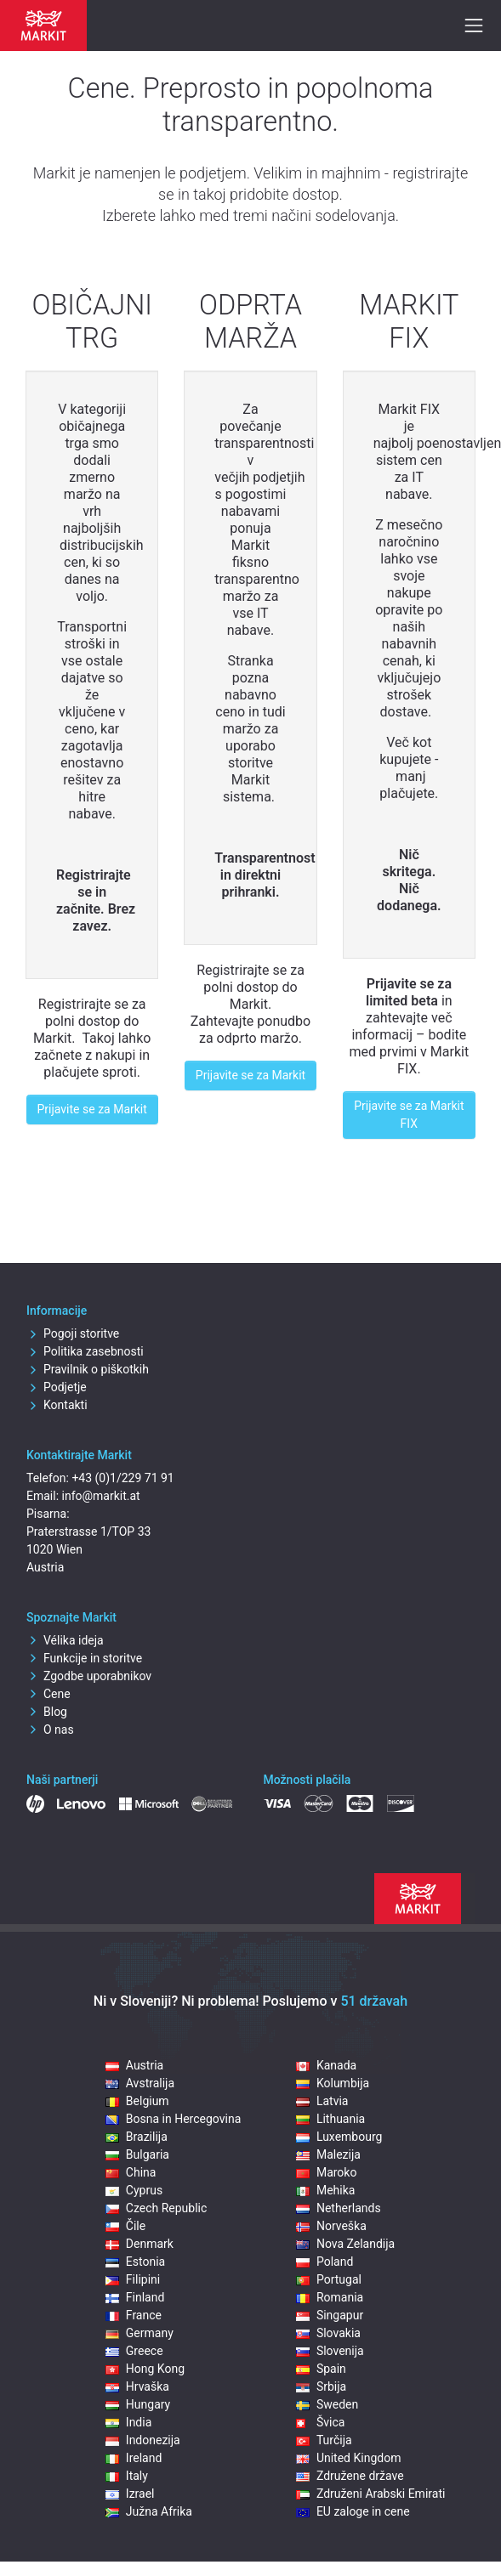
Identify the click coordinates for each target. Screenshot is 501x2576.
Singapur (329, 2315)
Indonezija (142, 2440)
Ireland (133, 2458)
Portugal (329, 2279)
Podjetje (56, 1387)
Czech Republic (156, 2208)
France (133, 2315)
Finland (135, 2297)
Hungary (137, 2404)
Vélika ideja (65, 1640)
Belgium (137, 2101)
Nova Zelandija (345, 2243)
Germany (139, 2333)
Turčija (324, 2440)
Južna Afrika (148, 2511)
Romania (329, 2297)
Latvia (322, 2101)
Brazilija (136, 2136)
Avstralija (139, 2083)
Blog (46, 1711)
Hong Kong (145, 2368)
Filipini (132, 2279)
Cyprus (133, 2190)
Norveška (331, 2226)
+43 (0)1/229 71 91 (122, 1478)
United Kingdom (348, 2458)
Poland (324, 2261)
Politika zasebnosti (85, 1351)
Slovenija (330, 2351)
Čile (125, 2226)
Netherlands (338, 2208)
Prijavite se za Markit (92, 1109)
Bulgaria (137, 2154)
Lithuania (330, 2119)
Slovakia (328, 2333)
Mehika (325, 2190)
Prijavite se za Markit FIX (409, 1114)
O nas (50, 1729)
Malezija (328, 2154)
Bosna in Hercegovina (173, 2119)
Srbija (321, 2386)
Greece (134, 2351)
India (128, 2422)
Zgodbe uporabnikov (88, 1676)
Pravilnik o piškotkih (87, 1369)
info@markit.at (101, 1496)
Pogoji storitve (72, 1333)
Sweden (327, 2404)
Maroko (326, 2172)
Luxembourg (339, 2136)
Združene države (350, 2476)
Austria (134, 2065)
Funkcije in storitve (84, 1658)
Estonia (135, 2261)
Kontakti (57, 1405)
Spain (321, 2368)
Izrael (130, 2493)
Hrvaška (137, 2386)
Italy (126, 2476)
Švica (320, 2422)
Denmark (139, 2243)
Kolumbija (332, 2083)
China (131, 2172)
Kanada (326, 2065)
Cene (48, 1694)
